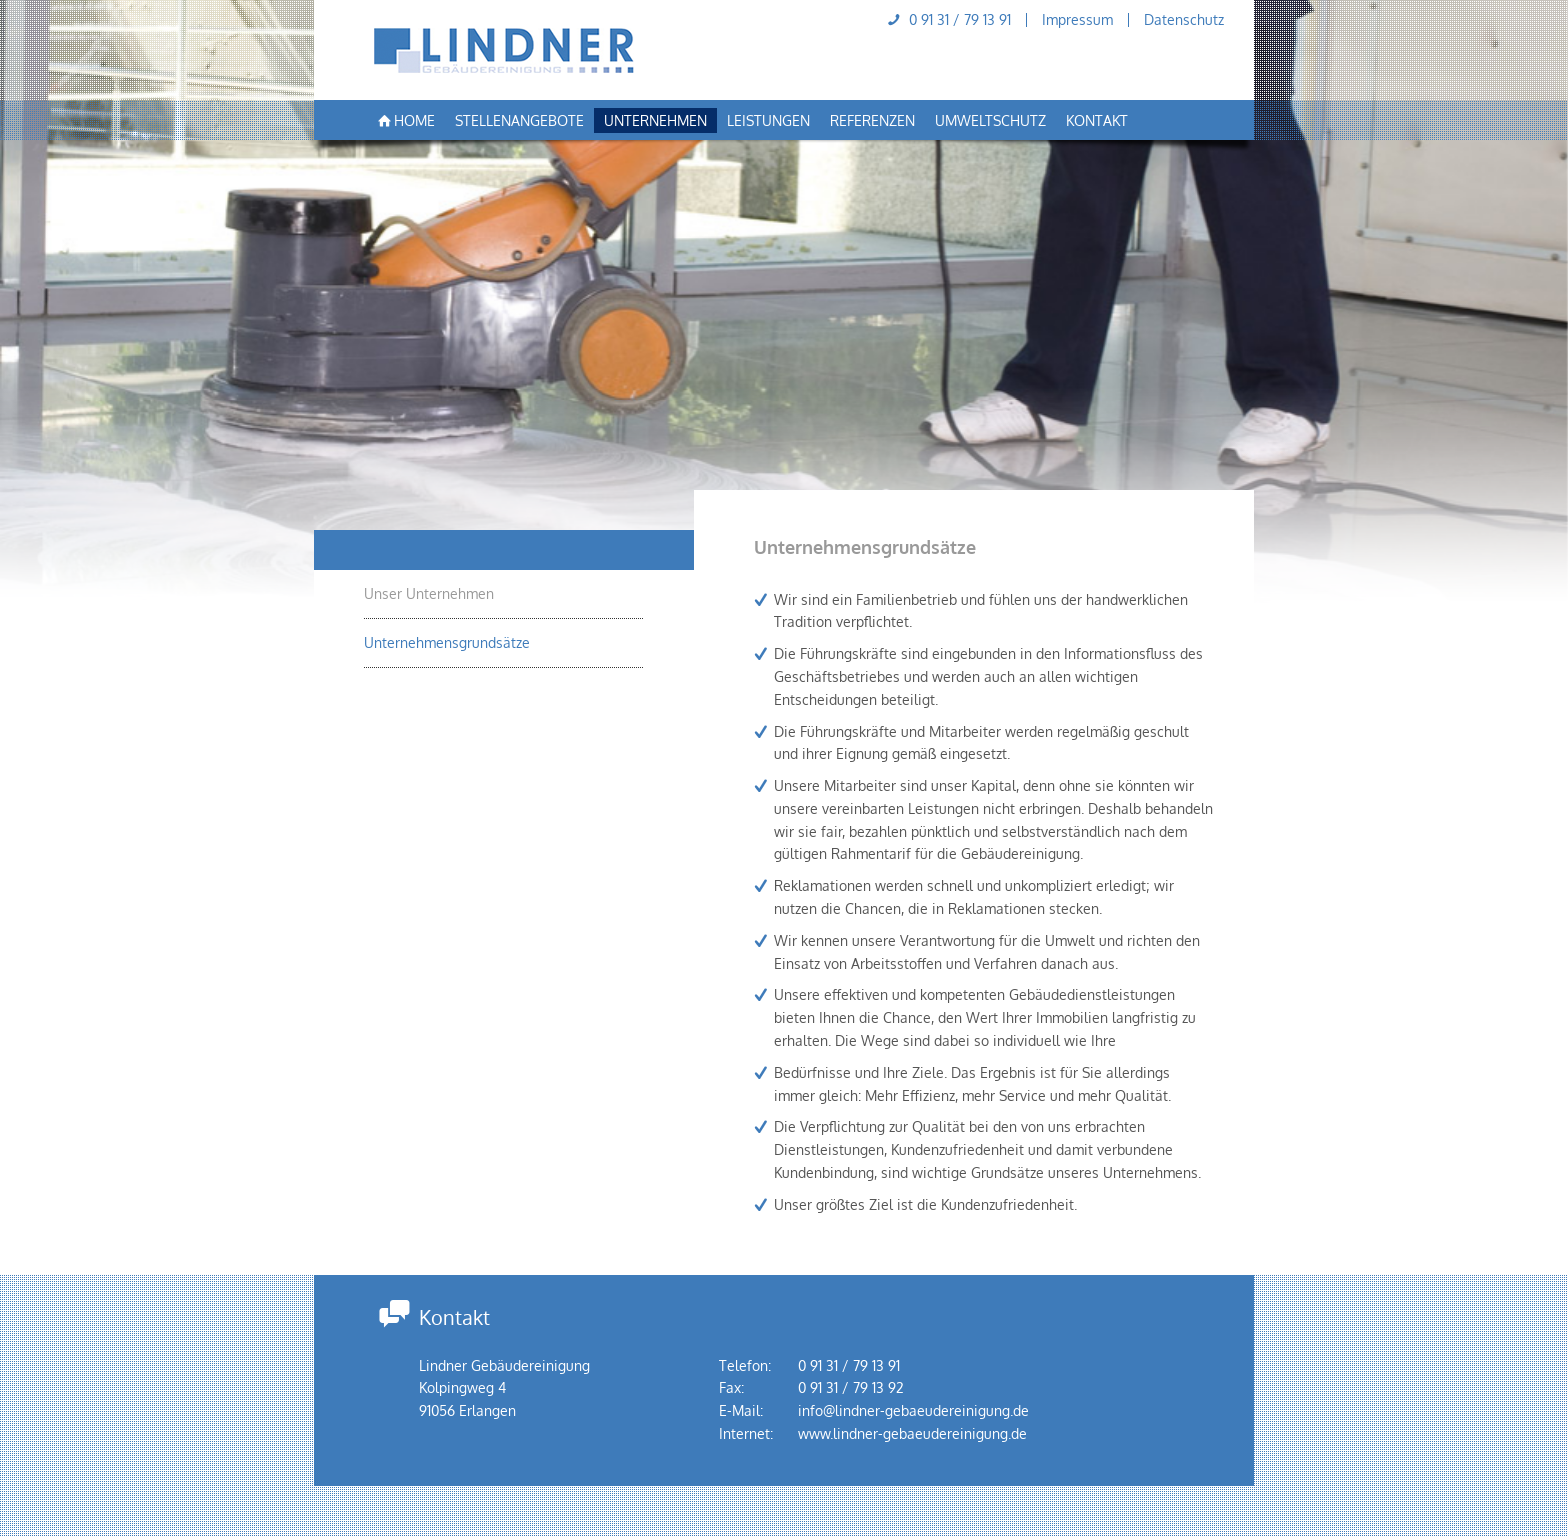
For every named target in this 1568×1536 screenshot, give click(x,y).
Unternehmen (655, 120)
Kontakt (1097, 120)
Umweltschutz (990, 120)
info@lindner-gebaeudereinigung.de (913, 1410)
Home (404, 121)
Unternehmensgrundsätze (447, 642)
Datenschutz (1184, 19)
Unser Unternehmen (429, 593)
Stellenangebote (519, 120)
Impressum (1077, 19)
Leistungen (768, 120)
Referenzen (872, 120)
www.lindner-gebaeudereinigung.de (912, 1433)
